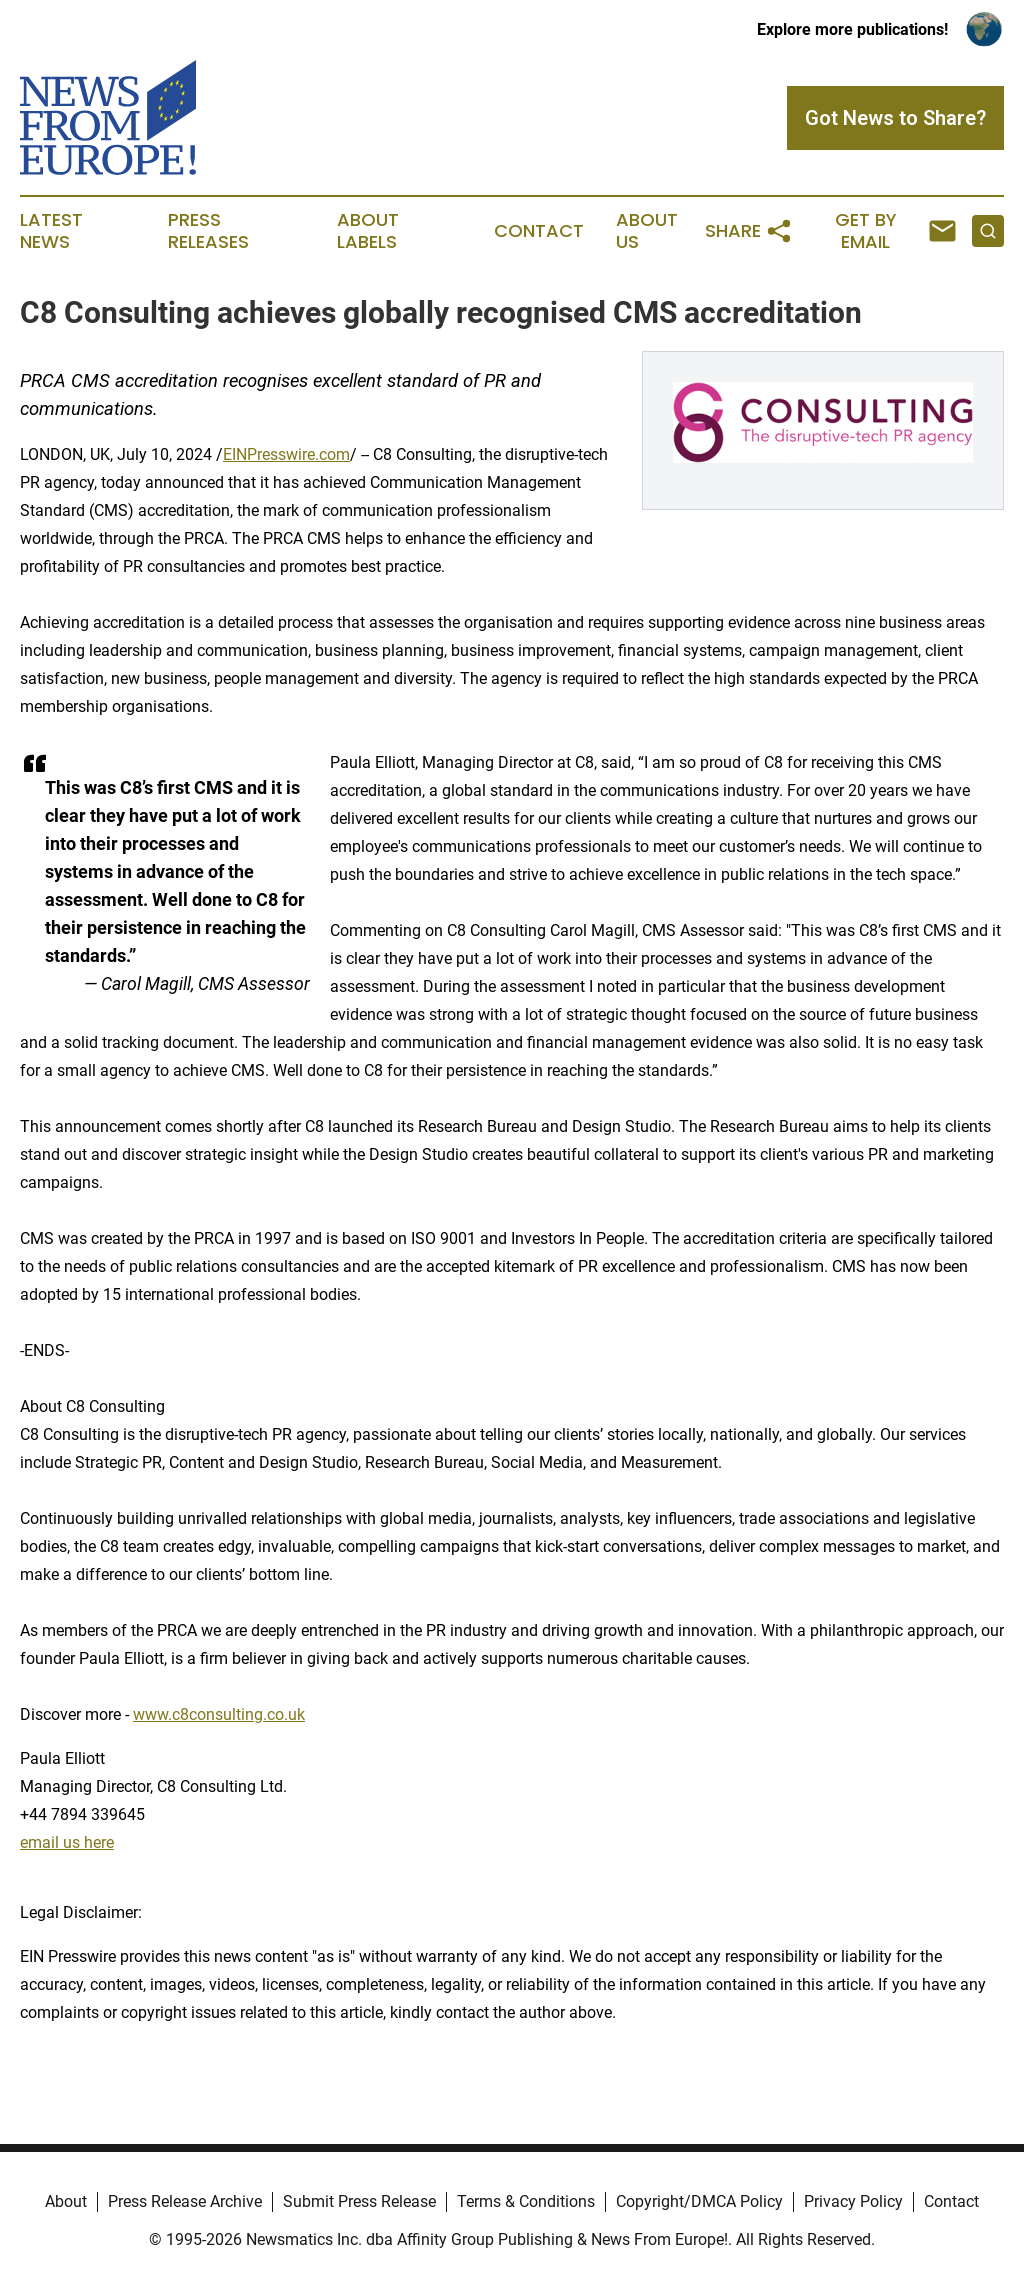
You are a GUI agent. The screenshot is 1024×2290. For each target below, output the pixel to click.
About (66, 2201)
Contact (539, 231)
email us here (67, 1842)
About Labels (368, 231)
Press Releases (208, 231)
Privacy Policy (853, 2201)
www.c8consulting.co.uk (219, 1714)
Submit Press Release (359, 2201)
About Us (647, 231)
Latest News (51, 231)
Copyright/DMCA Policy (699, 2201)
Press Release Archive (185, 2201)
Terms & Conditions (526, 2201)
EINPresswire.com (286, 454)
